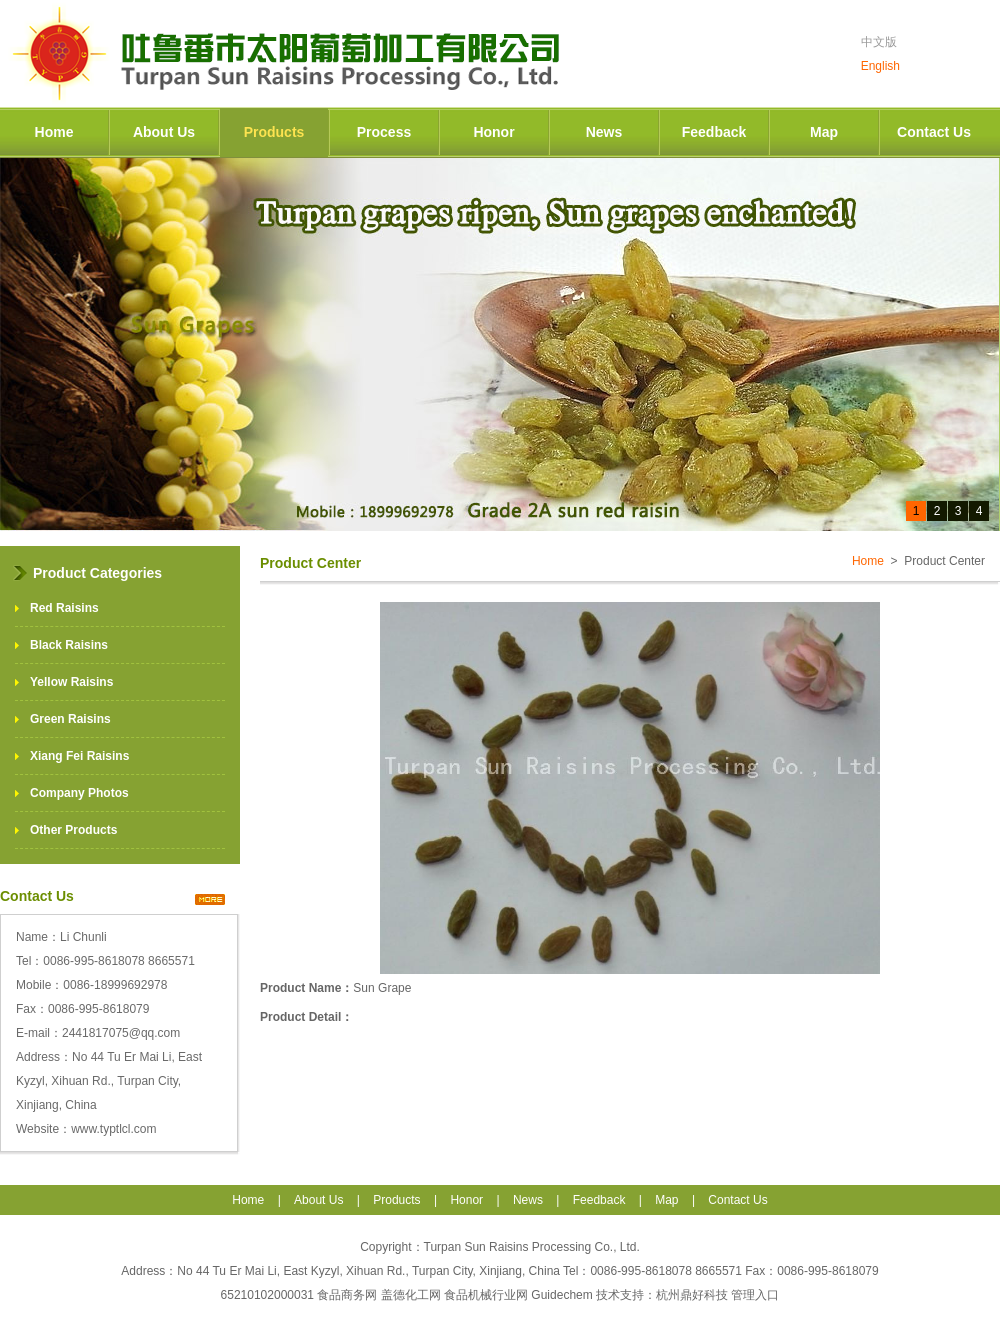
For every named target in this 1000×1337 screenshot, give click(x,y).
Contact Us (934, 132)
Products (274, 132)
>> (210, 899)
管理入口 (755, 1295)
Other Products (73, 830)
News (604, 132)
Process (384, 132)
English (880, 66)
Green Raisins (70, 719)
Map (824, 132)
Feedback (714, 132)
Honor (493, 132)
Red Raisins (64, 608)
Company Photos (79, 793)
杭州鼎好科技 (692, 1295)
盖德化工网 (411, 1295)
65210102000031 (269, 1295)
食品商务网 (347, 1295)
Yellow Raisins (71, 682)
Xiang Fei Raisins (79, 756)
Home (54, 132)
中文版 (879, 42)
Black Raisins (69, 645)
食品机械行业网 (486, 1295)
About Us (164, 132)
